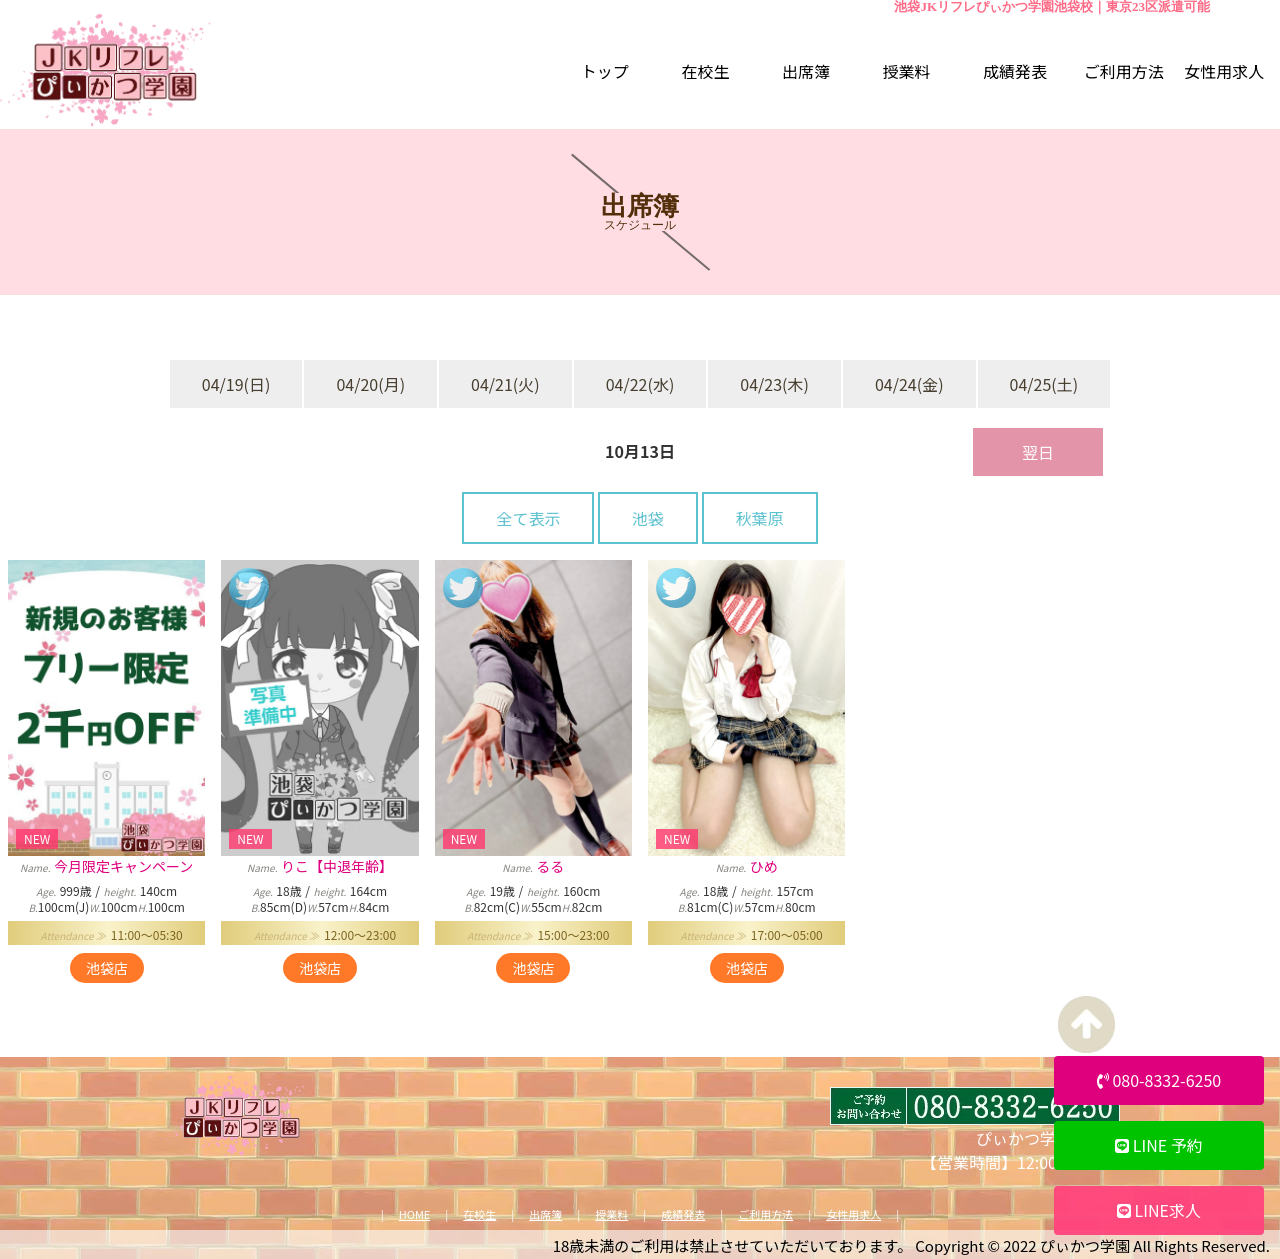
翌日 (1038, 452)
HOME (415, 1214)
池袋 (648, 518)
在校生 (479, 1214)
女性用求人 (853, 1214)
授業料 (611, 1214)
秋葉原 (760, 518)
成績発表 (683, 1214)
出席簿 (545, 1214)
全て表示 (528, 518)
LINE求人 (1159, 1210)
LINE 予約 (1159, 1145)
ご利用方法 (765, 1214)
